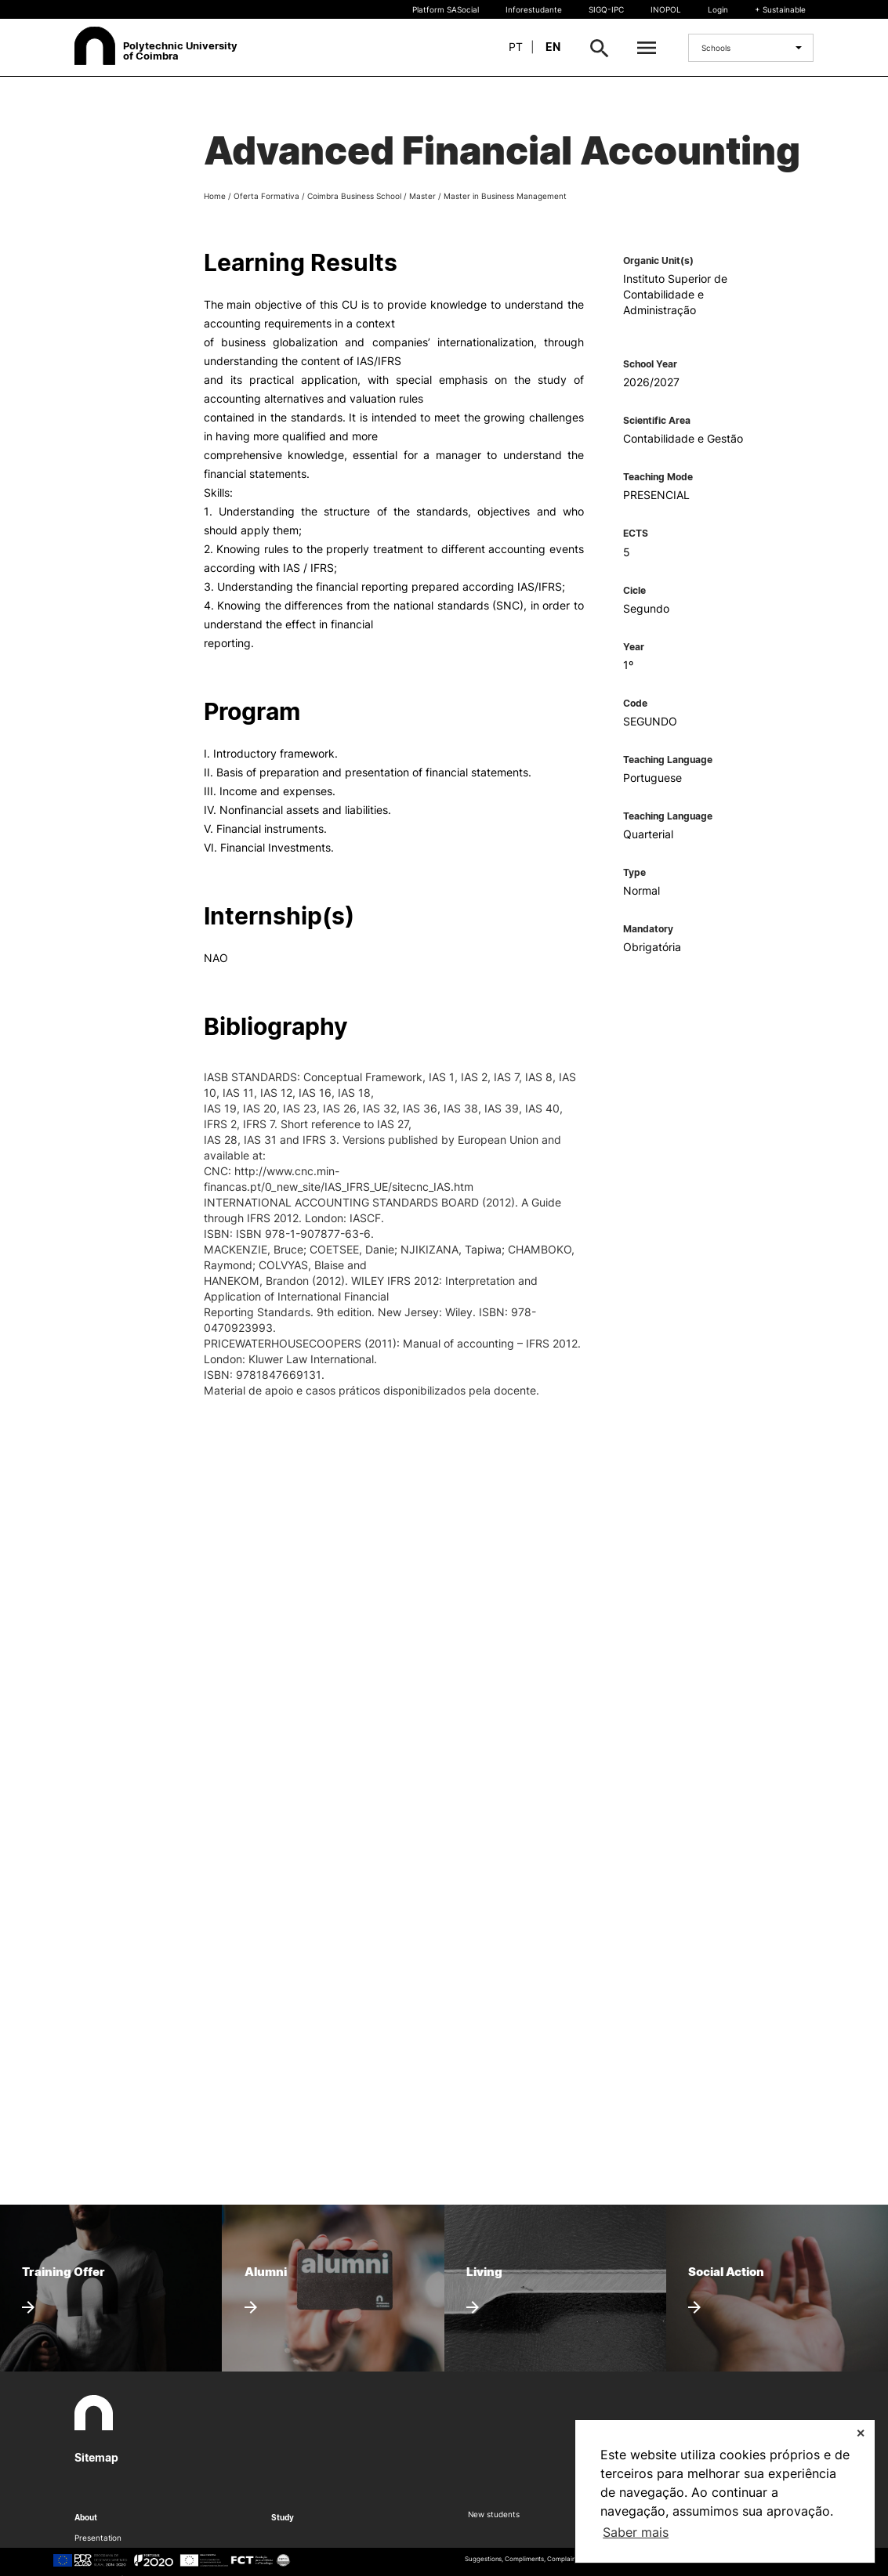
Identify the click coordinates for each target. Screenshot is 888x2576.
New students (494, 2514)
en (552, 46)
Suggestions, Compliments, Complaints (523, 2559)
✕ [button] (860, 2433)
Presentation (97, 2537)
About (85, 2517)
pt (516, 46)
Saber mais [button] (636, 2532)
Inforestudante (534, 9)
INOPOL (666, 9)
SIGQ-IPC (606, 9)
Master (422, 196)
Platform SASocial (445, 9)
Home (215, 196)
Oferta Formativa (266, 196)
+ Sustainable (780, 9)
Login (718, 9)
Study (282, 2517)
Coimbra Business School (354, 196)
